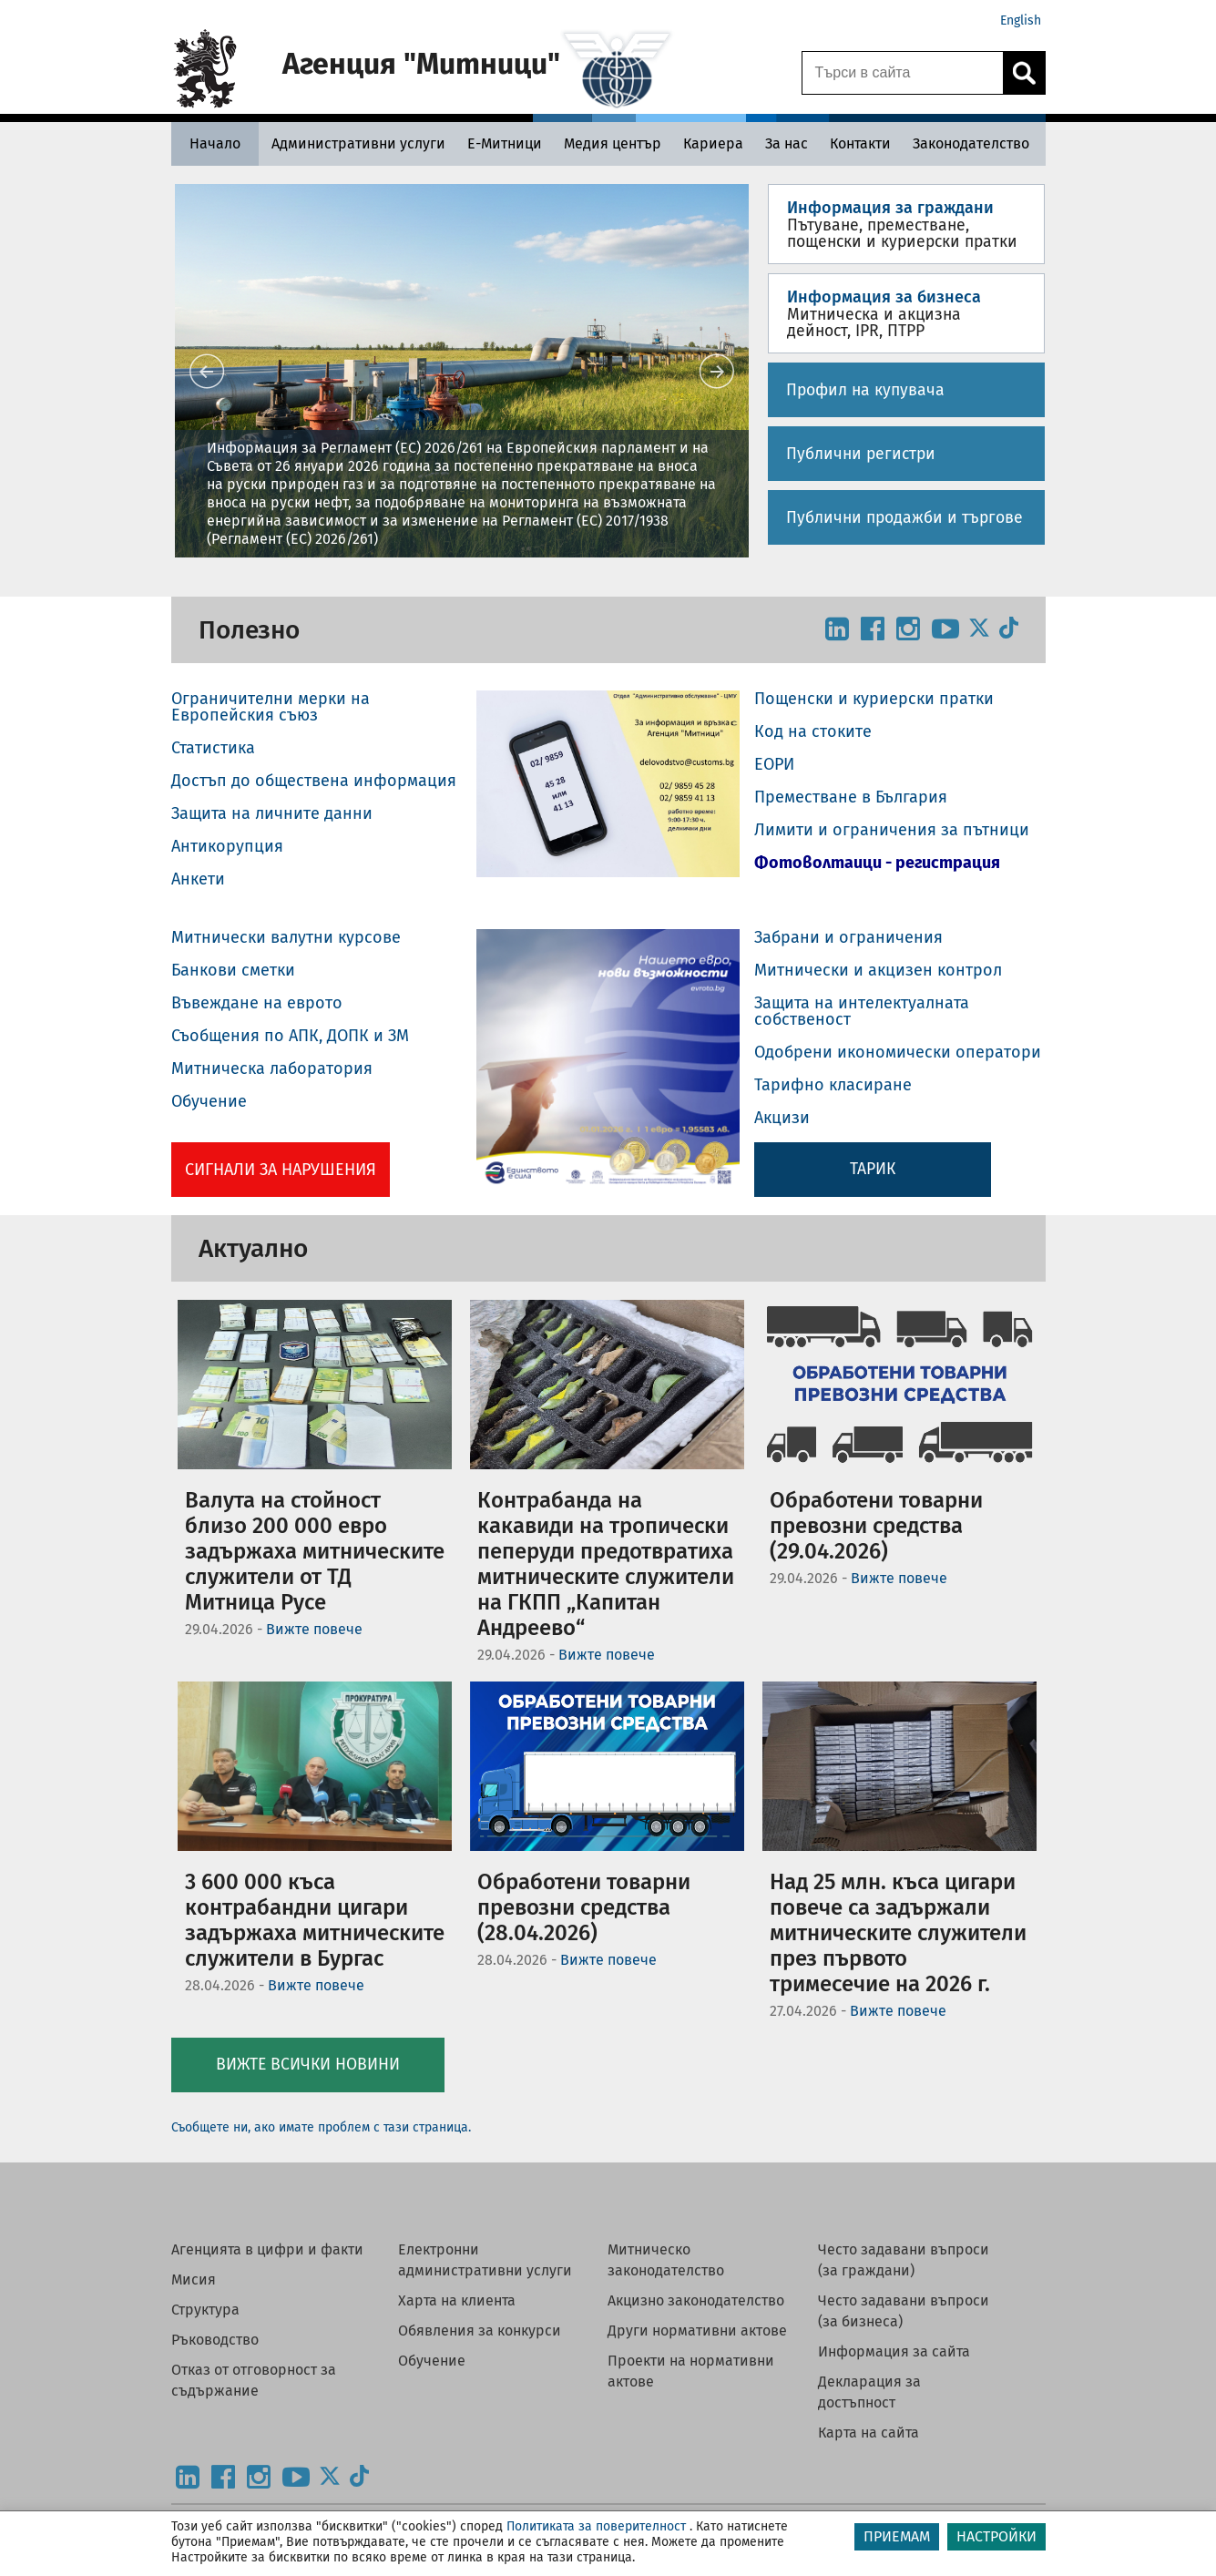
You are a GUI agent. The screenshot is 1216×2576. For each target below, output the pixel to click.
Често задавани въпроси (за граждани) (903, 2260)
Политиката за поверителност (596, 2526)
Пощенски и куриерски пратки (874, 699)
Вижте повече (314, 1629)
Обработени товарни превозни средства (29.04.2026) (876, 1525)
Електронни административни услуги (485, 2260)
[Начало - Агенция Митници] (215, 143)
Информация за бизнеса (884, 297)
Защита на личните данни (272, 813)
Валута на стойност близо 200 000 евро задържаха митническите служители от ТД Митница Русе (315, 1551)
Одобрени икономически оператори (897, 1052)
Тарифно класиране (833, 1085)
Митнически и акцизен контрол (878, 970)
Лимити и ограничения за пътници (891, 830)
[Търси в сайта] (902, 73)
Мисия (193, 2279)
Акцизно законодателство (696, 2300)
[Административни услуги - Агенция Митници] (358, 143)
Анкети (198, 879)
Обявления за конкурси (479, 2330)
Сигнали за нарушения (280, 1170)
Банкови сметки (233, 970)
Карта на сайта (868, 2432)
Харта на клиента (457, 2300)
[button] (462, 370)
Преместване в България (850, 797)
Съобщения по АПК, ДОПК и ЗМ (290, 1036)
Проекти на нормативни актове (691, 2371)
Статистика (213, 748)
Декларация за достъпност (869, 2392)
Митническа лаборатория (272, 1068)
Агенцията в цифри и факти (267, 2249)
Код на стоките (813, 731)
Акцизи (782, 1118)
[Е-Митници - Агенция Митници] (504, 143)
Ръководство (215, 2339)
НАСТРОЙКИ (996, 2536)
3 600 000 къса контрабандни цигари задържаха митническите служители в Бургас (315, 1920)
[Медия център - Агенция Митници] (612, 143)
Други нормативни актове (697, 2330)
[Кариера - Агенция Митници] (713, 143)
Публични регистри (860, 454)
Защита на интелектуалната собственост (861, 1011)
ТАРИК (872, 1169)
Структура (205, 2309)
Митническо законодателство (666, 2260)
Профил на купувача (865, 390)
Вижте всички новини (308, 2064)
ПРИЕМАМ (896, 2536)
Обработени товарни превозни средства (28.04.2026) (583, 1907)
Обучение (209, 1101)
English (1020, 20)
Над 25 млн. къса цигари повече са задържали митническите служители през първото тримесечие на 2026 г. (898, 1933)
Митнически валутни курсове (286, 937)
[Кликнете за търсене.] (1024, 73)
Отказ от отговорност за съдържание (253, 2380)
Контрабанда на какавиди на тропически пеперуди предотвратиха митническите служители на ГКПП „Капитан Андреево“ (605, 1564)
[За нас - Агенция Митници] (786, 143)
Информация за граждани (890, 208)
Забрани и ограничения (848, 937)
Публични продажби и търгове (904, 517)
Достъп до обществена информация (313, 781)
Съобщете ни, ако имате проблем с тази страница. (321, 2127)
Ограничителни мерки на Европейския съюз (270, 707)
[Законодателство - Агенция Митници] (971, 143)
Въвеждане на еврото (256, 1003)
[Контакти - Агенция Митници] (860, 143)
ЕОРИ (774, 764)
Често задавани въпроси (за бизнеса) (903, 2311)
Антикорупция (227, 846)
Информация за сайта (894, 2351)
